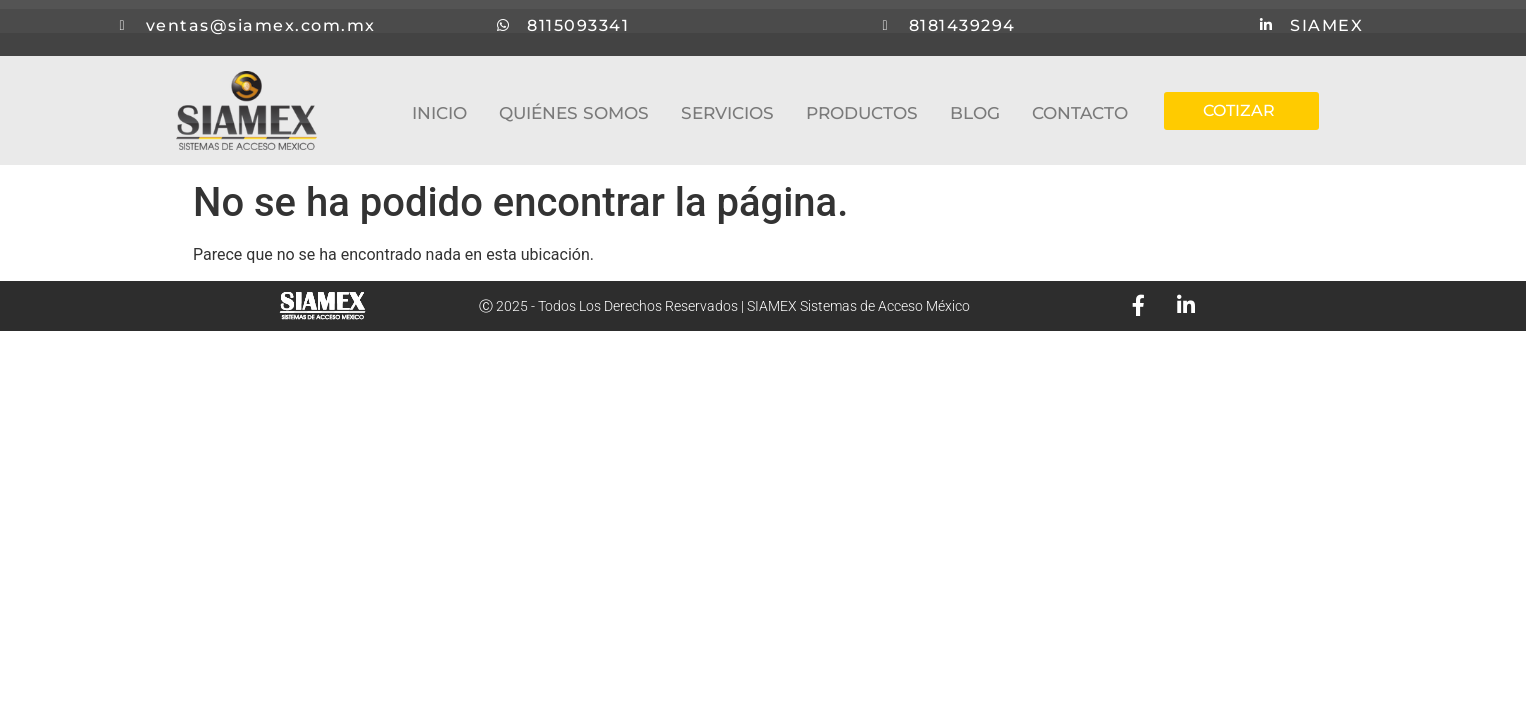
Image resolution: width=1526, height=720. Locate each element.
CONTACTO (1080, 113)
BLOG (975, 113)
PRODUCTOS (862, 113)
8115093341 (582, 27)
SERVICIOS (727, 113)
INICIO (439, 113)
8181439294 (965, 27)
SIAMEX (1330, 27)
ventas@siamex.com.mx (264, 27)
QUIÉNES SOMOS (574, 113)
